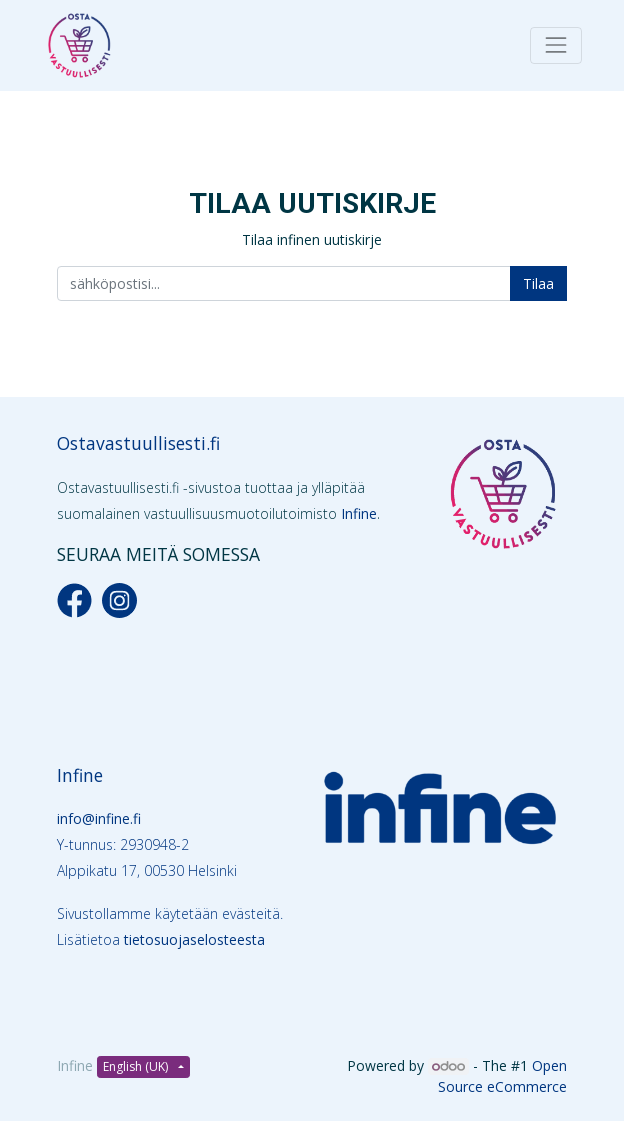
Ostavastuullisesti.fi (138, 443)
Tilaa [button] (538, 283)
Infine (359, 513)
